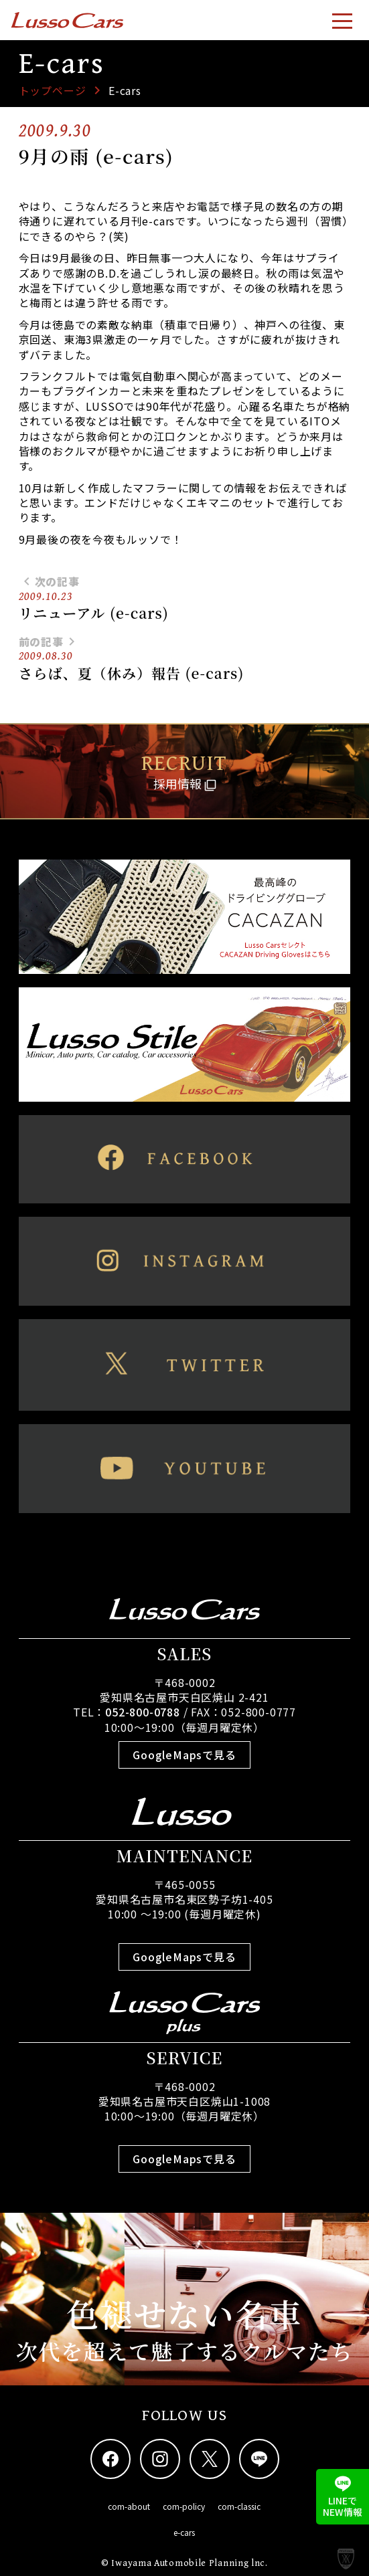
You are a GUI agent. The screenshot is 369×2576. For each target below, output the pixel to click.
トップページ (52, 90)
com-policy (184, 2506)
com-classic (239, 2506)
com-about (129, 2506)
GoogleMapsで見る (184, 1755)
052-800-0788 (142, 1712)
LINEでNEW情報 (342, 2497)
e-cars (184, 2532)
